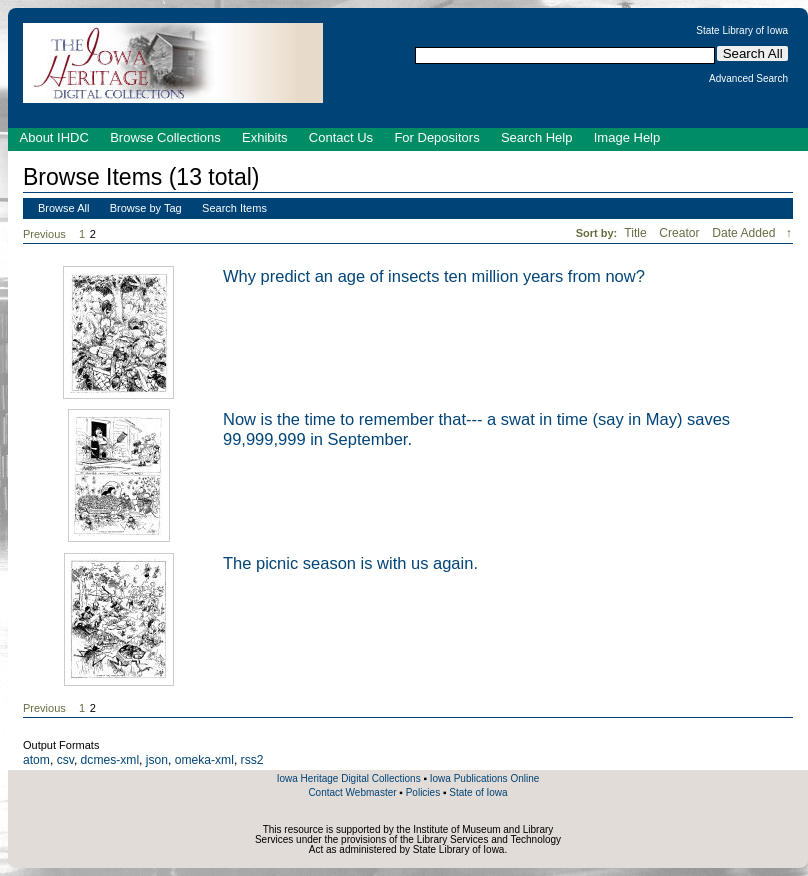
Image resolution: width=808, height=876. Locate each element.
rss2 (252, 760)
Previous (44, 234)
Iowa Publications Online (485, 778)
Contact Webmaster (352, 792)
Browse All (63, 208)
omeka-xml (204, 760)
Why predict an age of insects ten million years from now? (434, 276)
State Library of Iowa (742, 31)
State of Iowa (478, 792)
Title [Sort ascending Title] (637, 233)
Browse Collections (165, 137)
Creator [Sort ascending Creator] (681, 233)
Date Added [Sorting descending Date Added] (745, 233)
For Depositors (436, 137)
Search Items (234, 208)
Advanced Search (748, 79)
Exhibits (265, 137)
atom (36, 760)
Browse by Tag (146, 208)
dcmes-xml (110, 760)
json (157, 760)
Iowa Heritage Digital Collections (349, 778)
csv (65, 760)
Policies (423, 792)
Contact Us (341, 137)
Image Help (627, 137)
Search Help (537, 137)
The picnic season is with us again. (350, 563)
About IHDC (54, 137)
